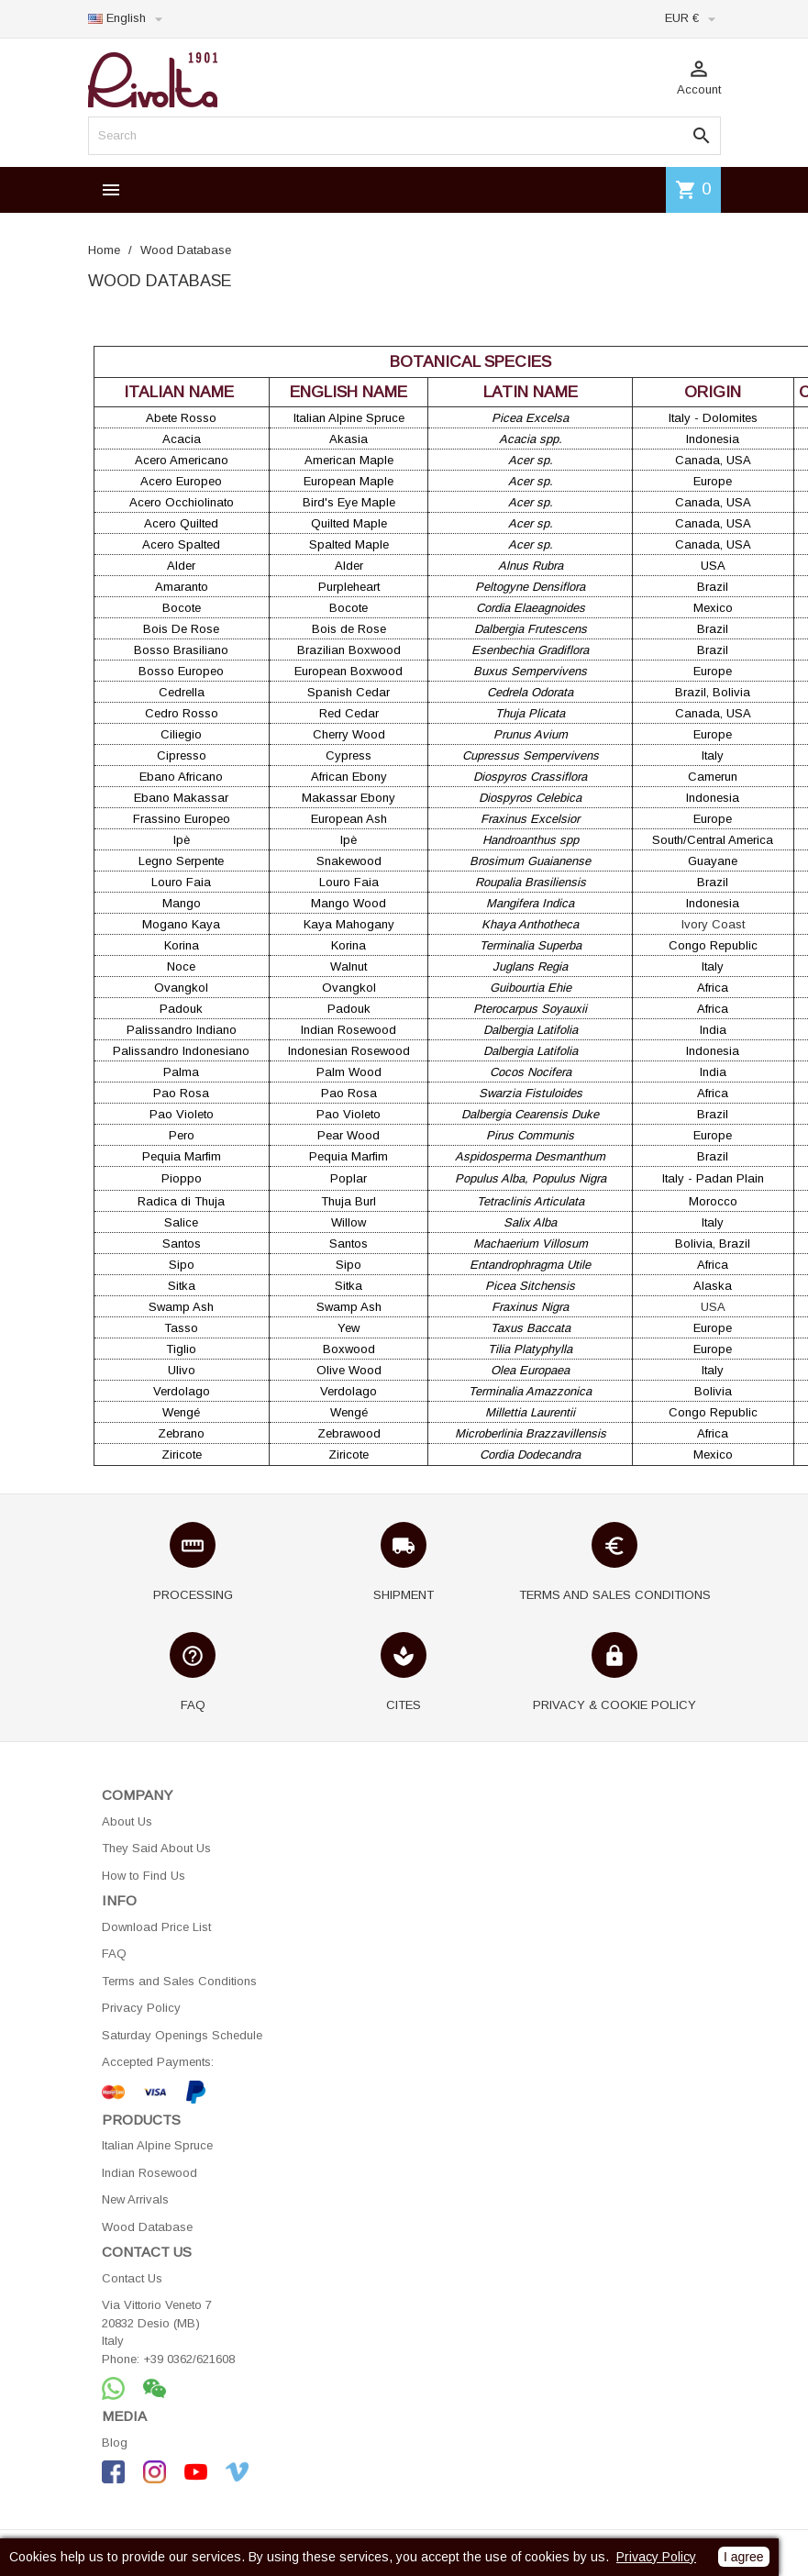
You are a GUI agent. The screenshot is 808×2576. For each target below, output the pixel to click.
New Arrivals (135, 2199)
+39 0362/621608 (189, 2359)
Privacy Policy (141, 2008)
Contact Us (132, 2278)
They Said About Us (156, 1848)
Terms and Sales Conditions (179, 1981)
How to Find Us (143, 1875)
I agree (744, 2556)
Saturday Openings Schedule (182, 2035)
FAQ (114, 1953)
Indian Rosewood (149, 2173)
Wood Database (147, 2227)
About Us (127, 1821)
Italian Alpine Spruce (157, 2145)
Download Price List (156, 1927)
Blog (114, 2442)
